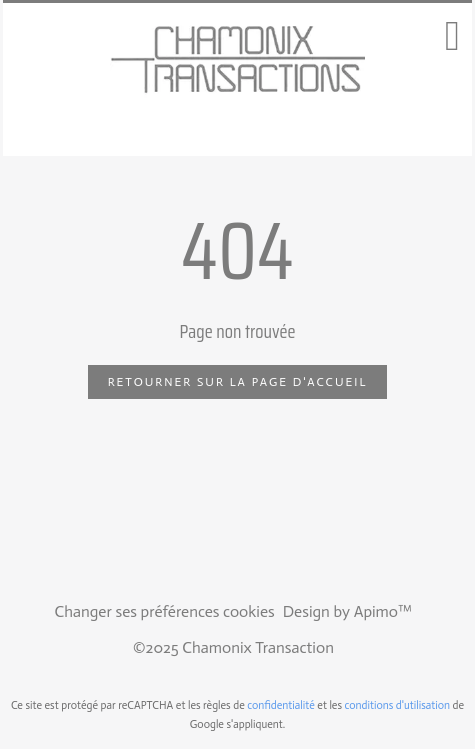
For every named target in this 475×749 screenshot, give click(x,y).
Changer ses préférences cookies (165, 611)
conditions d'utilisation (398, 705)
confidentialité (281, 705)
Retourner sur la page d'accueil (238, 382)
